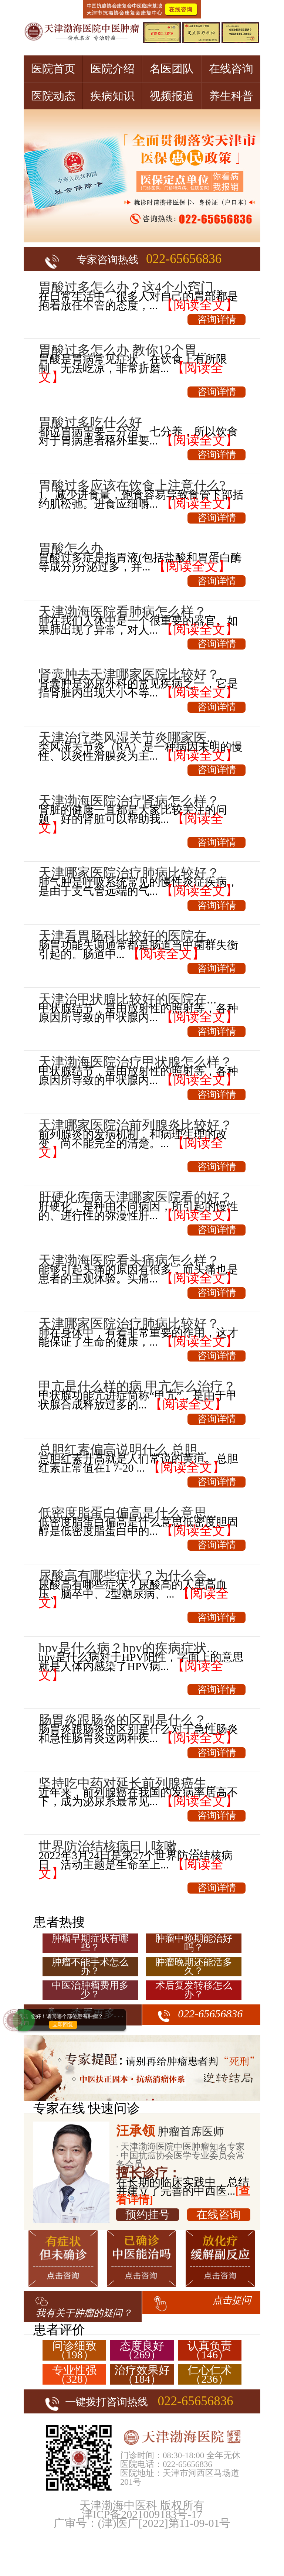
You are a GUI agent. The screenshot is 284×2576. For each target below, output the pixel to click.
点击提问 (232, 2300)
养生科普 (231, 96)
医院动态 (53, 96)
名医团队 (171, 68)
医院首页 (53, 68)
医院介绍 (112, 68)
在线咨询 (231, 68)
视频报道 (171, 96)
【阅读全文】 (199, 305)
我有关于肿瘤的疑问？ (84, 2313)
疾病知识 (112, 96)
